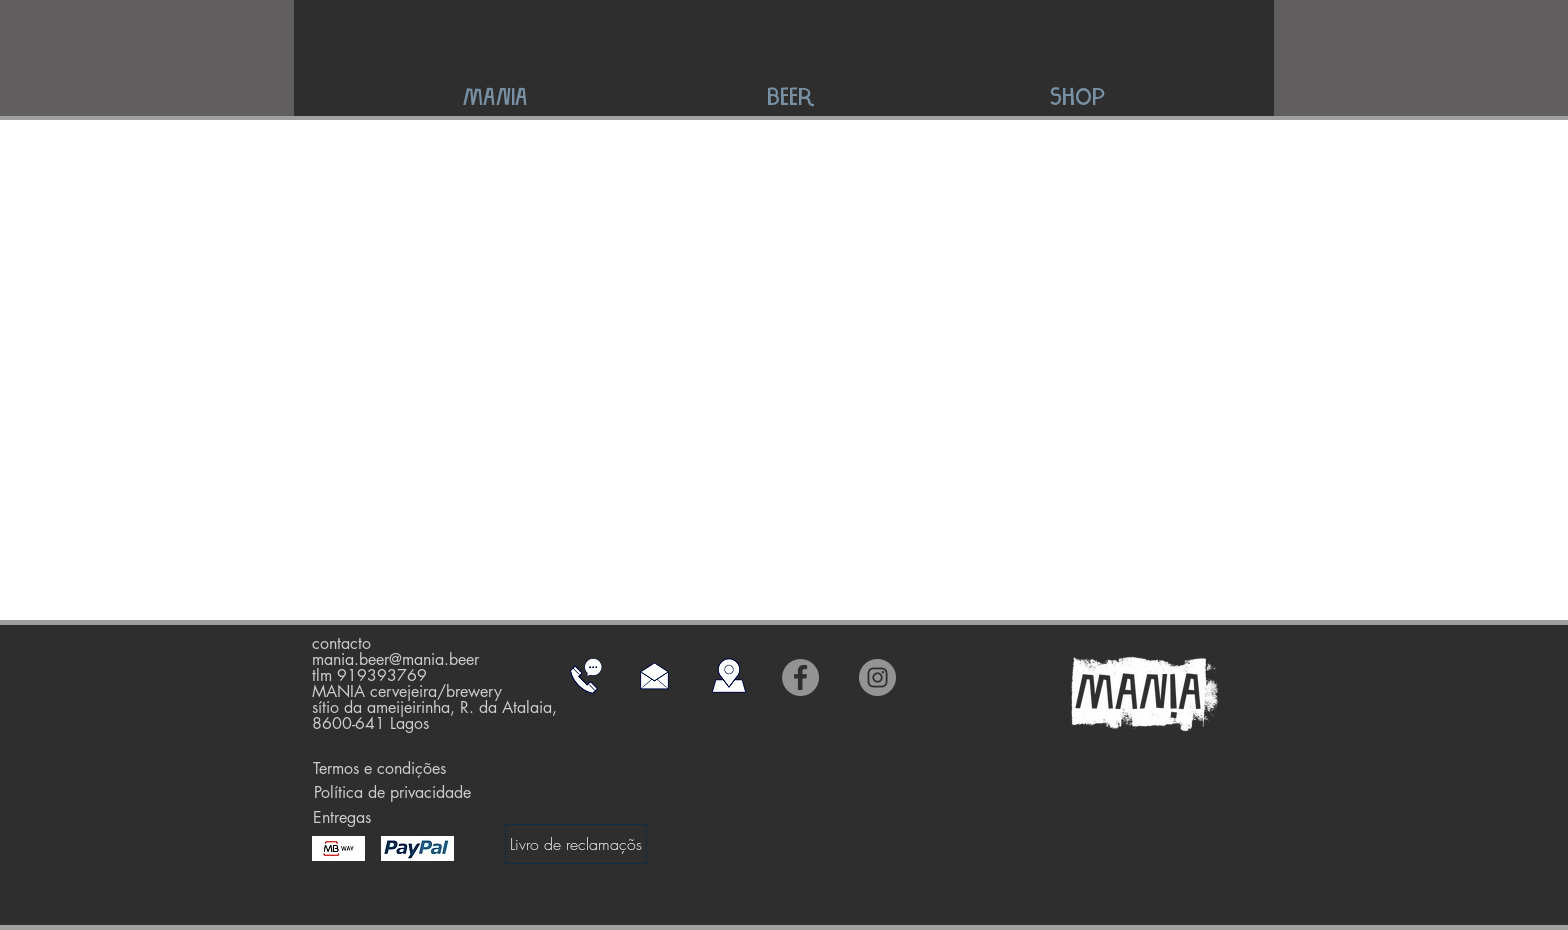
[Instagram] (877, 677)
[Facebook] (800, 677)
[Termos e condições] (379, 769)
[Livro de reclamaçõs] (576, 844)
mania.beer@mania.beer (395, 659)
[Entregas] (341, 818)
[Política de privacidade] (392, 793)
